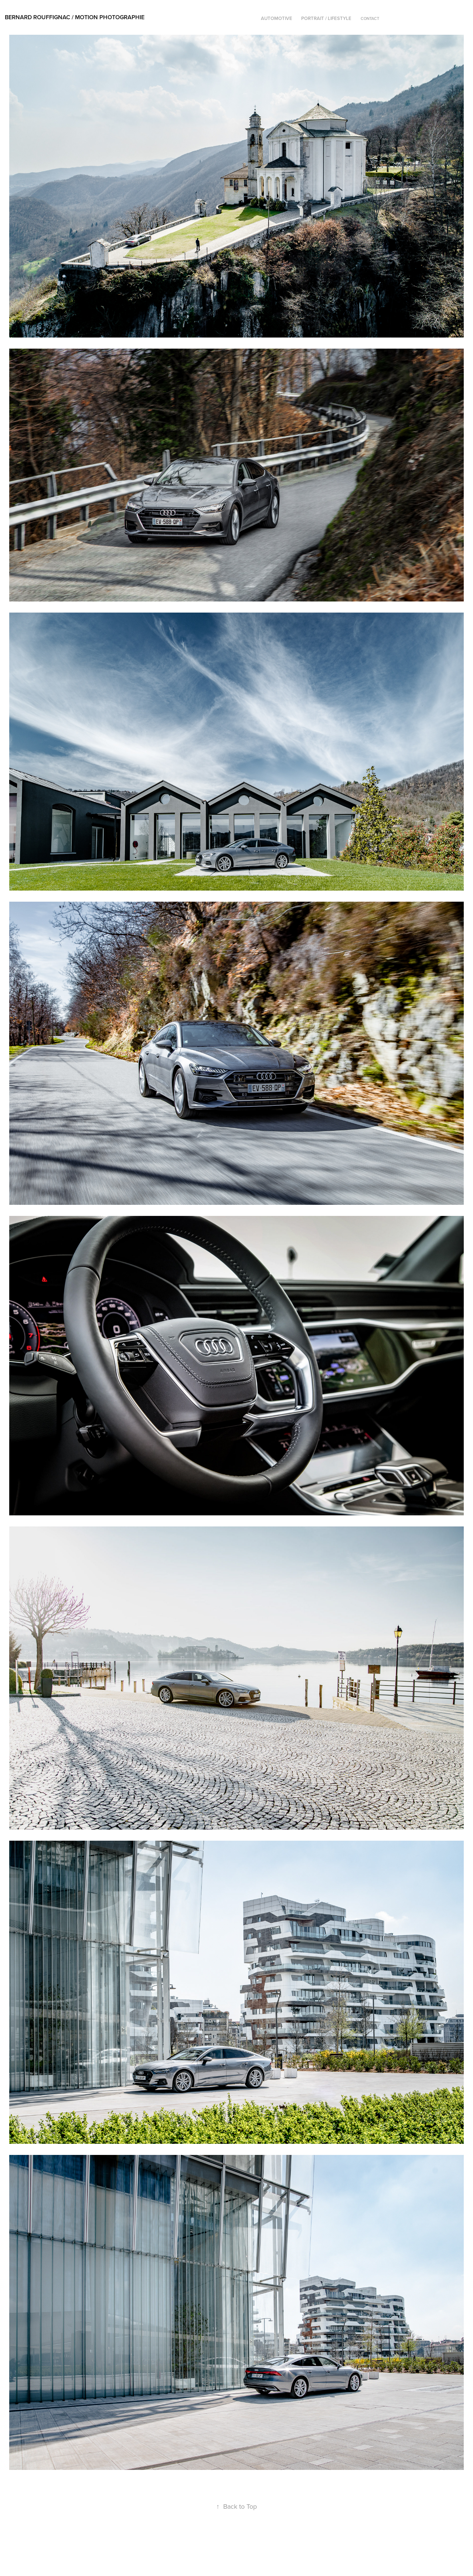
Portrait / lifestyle (326, 18)
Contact (370, 18)
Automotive (276, 18)
